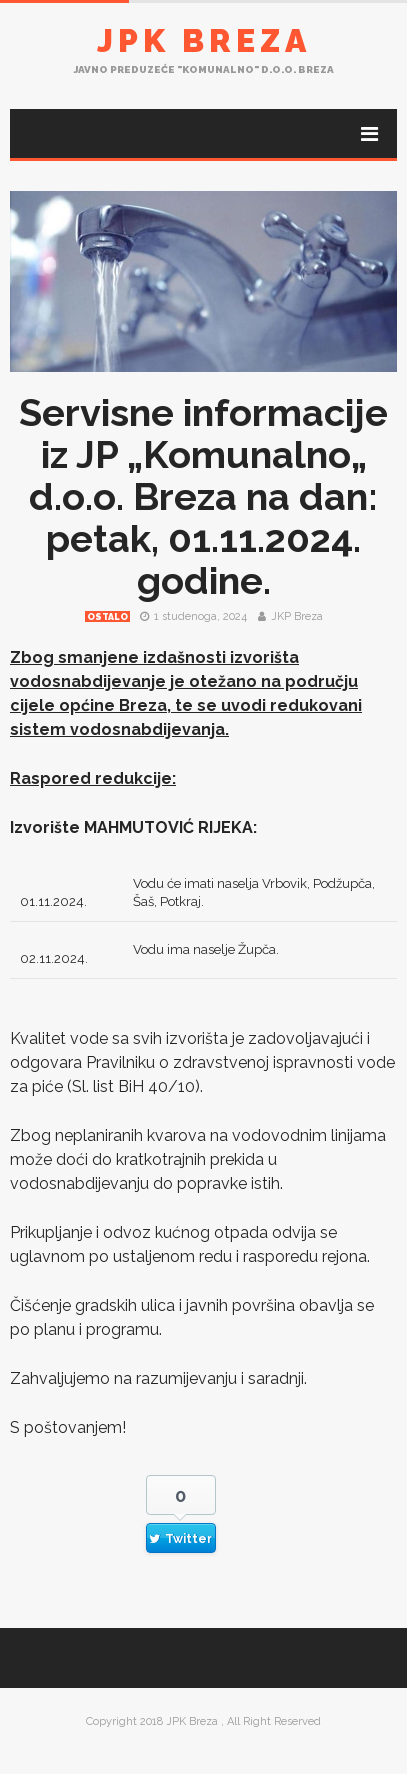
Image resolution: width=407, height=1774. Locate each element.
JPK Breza (204, 40)
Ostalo (107, 617)
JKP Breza (297, 616)
